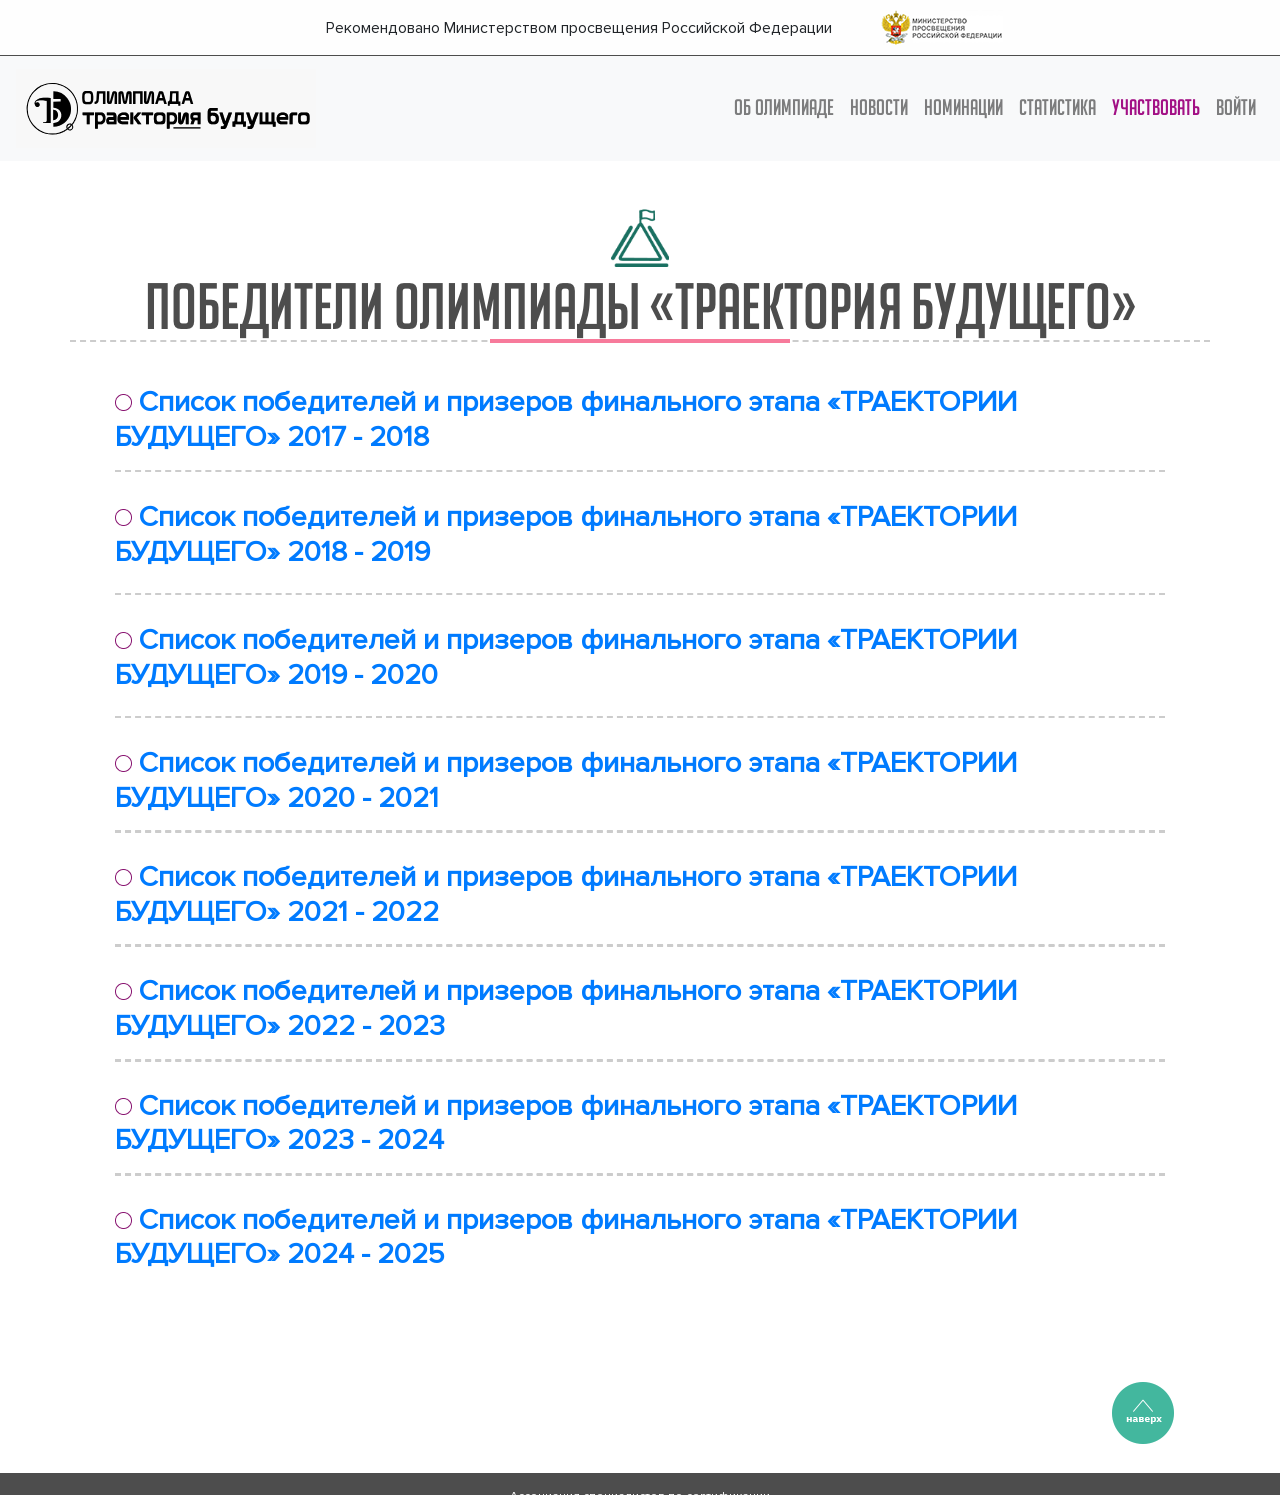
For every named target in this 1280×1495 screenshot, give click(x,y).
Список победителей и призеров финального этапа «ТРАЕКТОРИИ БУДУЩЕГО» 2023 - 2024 (566, 1124)
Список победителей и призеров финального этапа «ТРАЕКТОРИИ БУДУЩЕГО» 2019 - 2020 (566, 658)
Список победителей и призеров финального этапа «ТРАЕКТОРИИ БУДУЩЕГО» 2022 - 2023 (566, 1009)
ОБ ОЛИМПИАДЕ (784, 107)
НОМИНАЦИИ (963, 107)
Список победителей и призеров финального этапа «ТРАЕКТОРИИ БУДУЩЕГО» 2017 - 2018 (566, 420)
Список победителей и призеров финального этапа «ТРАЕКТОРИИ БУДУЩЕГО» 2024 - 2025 (566, 1238)
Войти (1236, 107)
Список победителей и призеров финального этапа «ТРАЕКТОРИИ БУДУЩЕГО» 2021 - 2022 (566, 895)
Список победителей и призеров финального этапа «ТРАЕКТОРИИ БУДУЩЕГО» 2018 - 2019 (566, 535)
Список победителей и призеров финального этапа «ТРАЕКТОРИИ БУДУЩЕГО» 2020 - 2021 (566, 781)
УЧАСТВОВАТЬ (1156, 107)
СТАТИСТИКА (1057, 107)
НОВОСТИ (879, 107)
